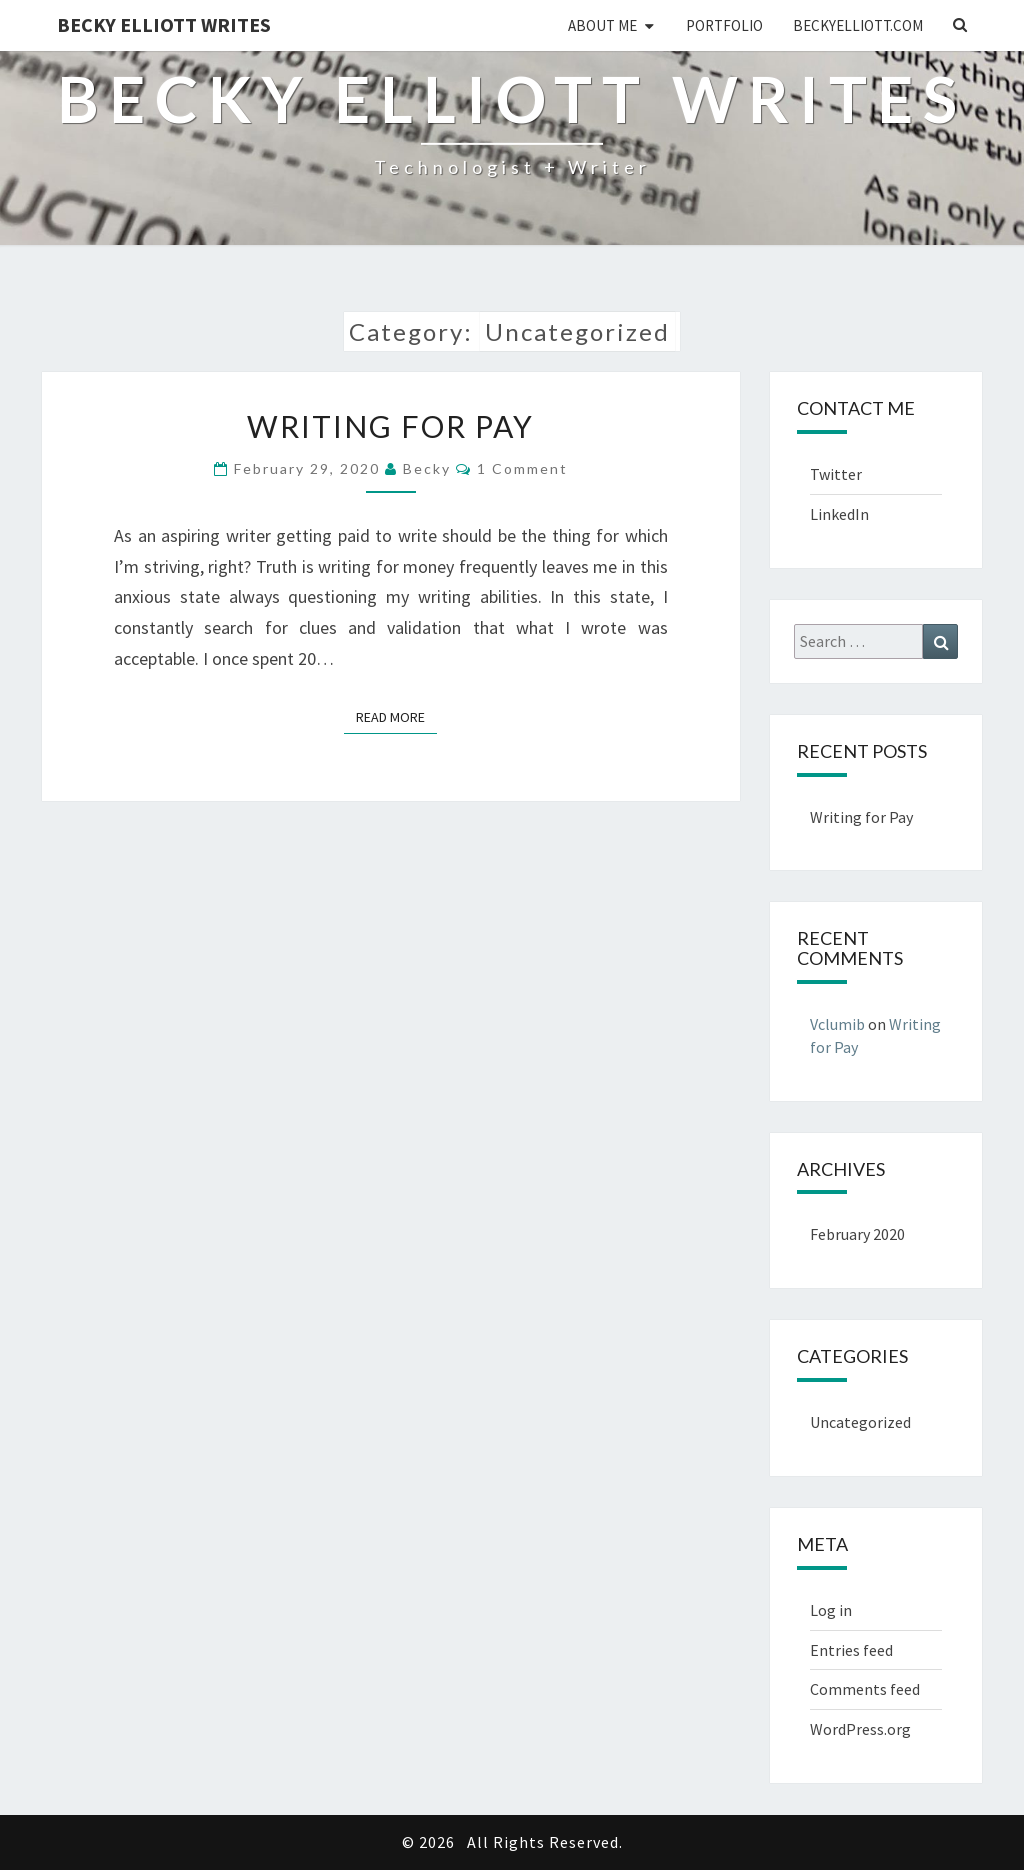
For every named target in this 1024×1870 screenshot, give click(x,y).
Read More (396, 716)
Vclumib (837, 1024)
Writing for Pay (390, 426)
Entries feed (851, 1650)
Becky (427, 468)
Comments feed (865, 1689)
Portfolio (724, 25)
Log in (831, 1610)
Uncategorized (860, 1422)
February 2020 (857, 1234)
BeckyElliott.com (858, 25)
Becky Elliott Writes (164, 24)
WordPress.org (860, 1729)
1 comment (522, 468)
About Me (602, 25)
